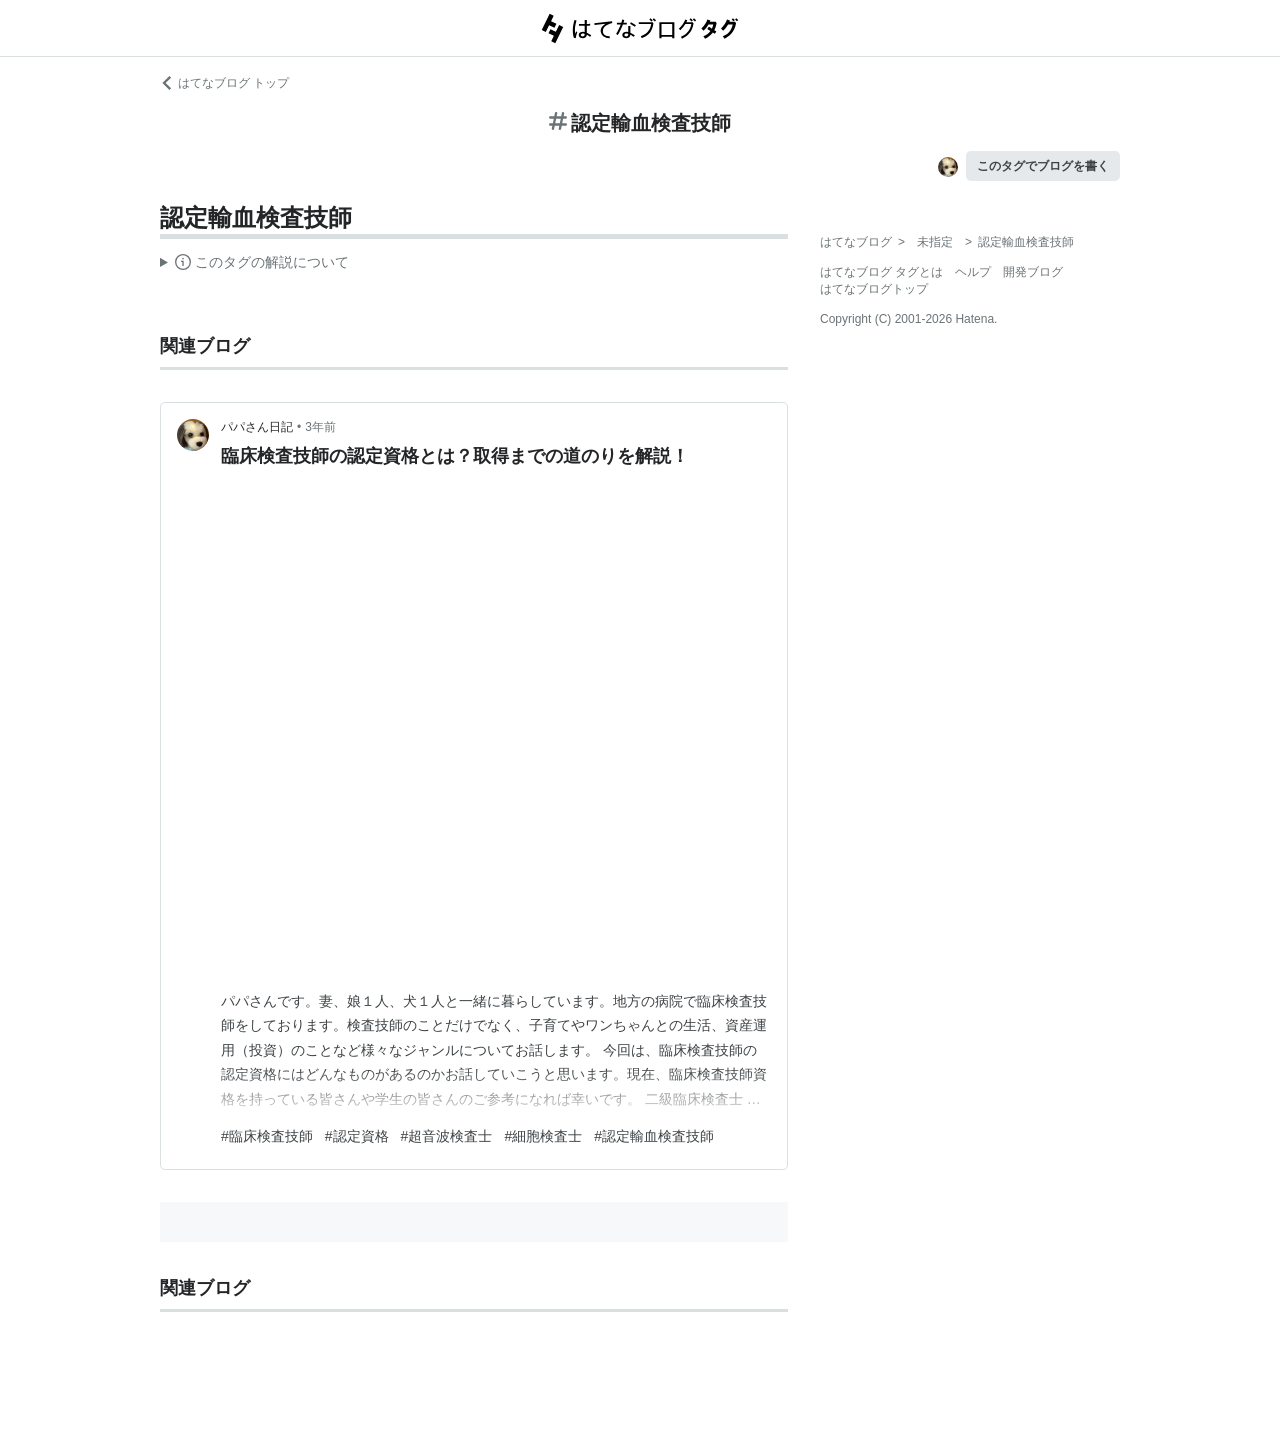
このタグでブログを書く (1043, 166)
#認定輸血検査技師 (654, 1136)
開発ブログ (1033, 272)
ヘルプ (973, 272)
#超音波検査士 (447, 1136)
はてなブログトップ (874, 289)
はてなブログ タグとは (881, 272)
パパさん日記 (257, 427)
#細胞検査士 (543, 1136)
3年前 (320, 427)
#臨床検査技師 (267, 1136)
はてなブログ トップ (224, 83)
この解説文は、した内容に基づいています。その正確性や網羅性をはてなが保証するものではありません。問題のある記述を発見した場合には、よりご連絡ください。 (254, 265)
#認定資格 (357, 1136)
